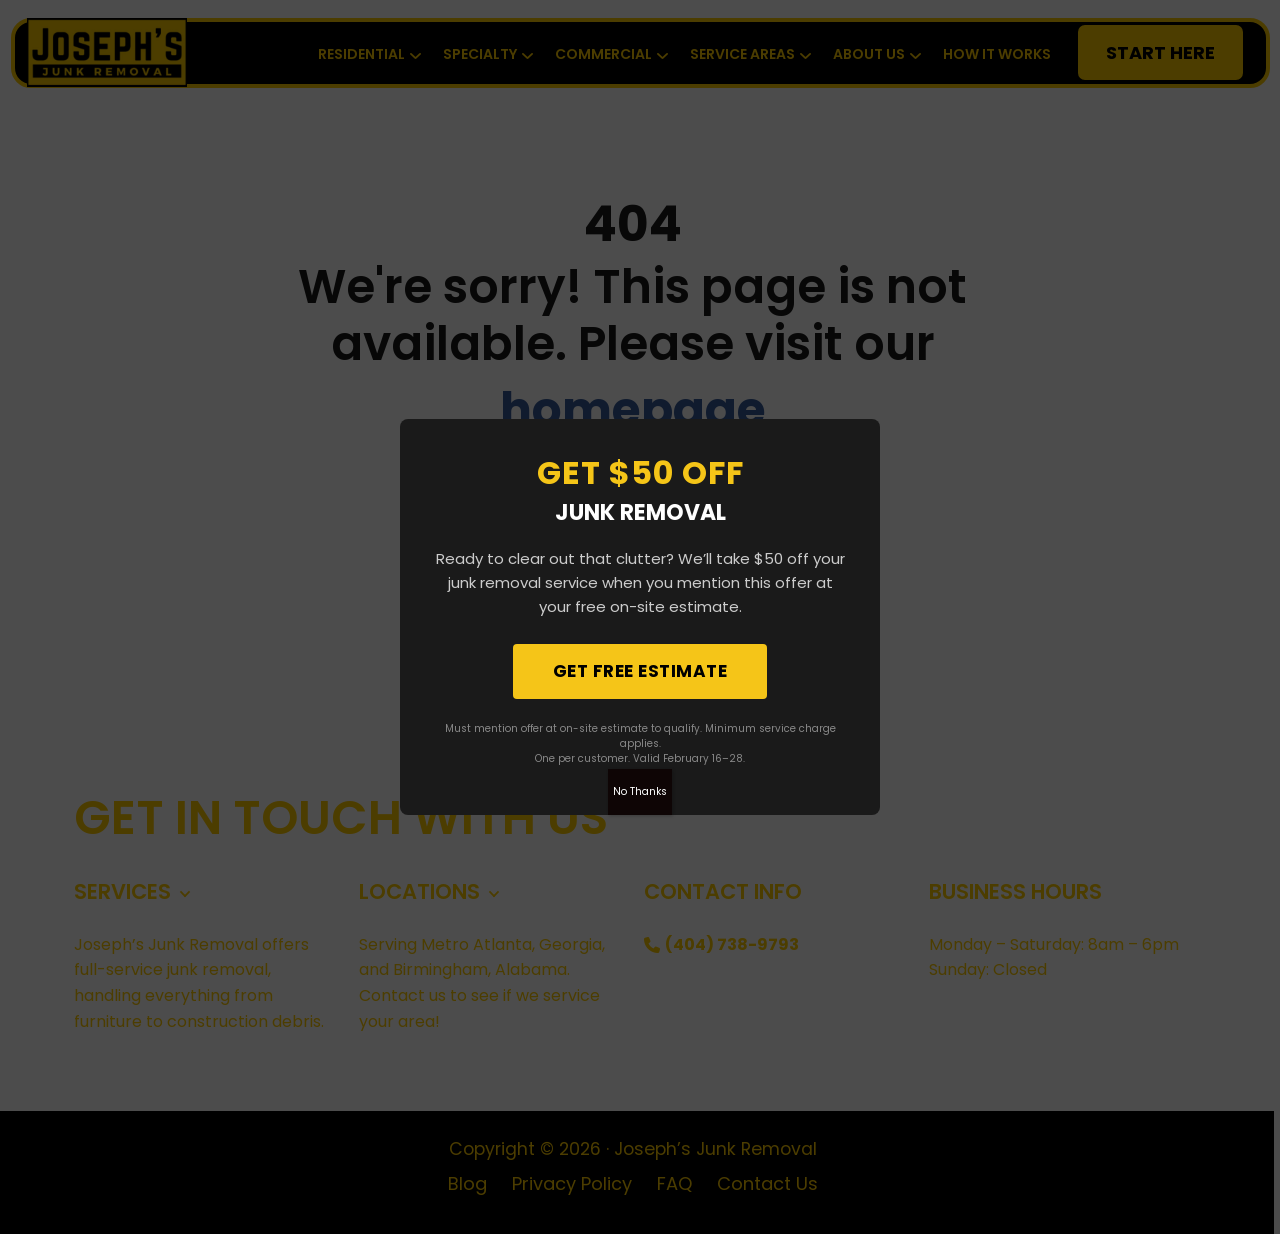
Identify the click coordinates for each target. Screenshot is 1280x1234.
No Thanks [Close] (640, 791)
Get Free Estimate (640, 671)
